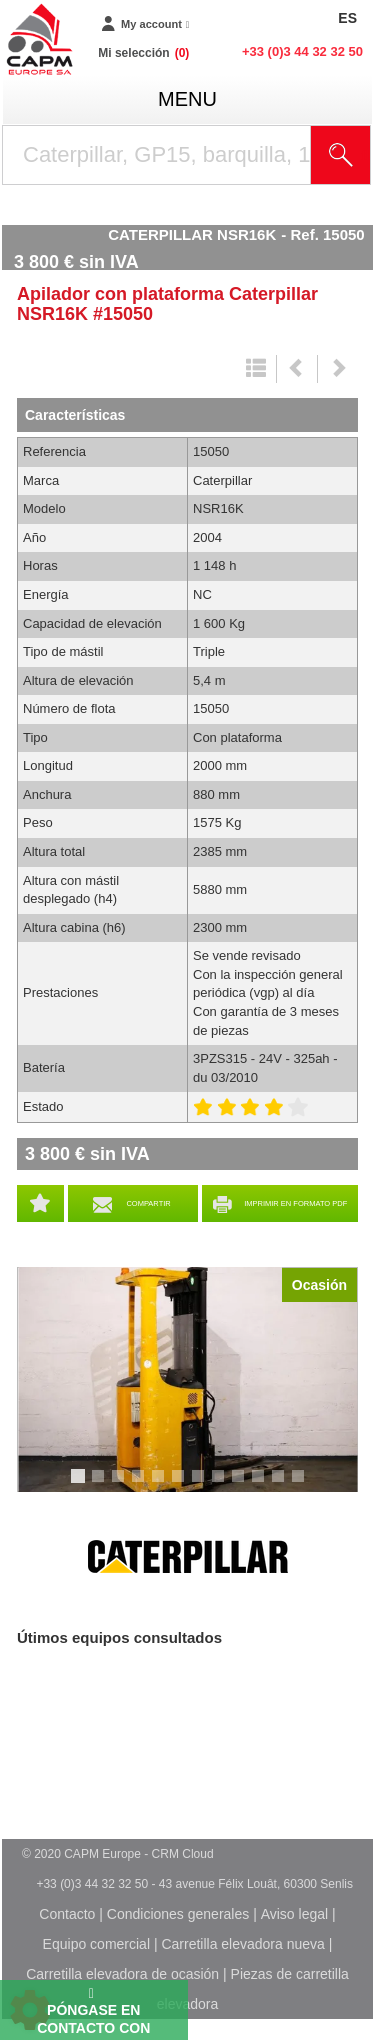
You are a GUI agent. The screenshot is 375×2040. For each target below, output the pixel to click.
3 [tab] (121, 1485)
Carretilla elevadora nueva (242, 1944)
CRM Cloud (183, 1854)
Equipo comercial (96, 1944)
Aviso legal (294, 1914)
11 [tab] (285, 1485)
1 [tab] (81, 1485)
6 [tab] (181, 1485)
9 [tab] (241, 1485)
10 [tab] (265, 1485)
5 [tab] (161, 1485)
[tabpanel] (187, 1379)
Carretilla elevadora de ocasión (122, 1974)
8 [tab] (221, 1485)
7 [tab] (201, 1485)
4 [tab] (141, 1485)
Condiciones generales (178, 1914)
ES (347, 18)
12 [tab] (305, 1485)
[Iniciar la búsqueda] (341, 155)
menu (187, 99)
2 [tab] (101, 1485)
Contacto (67, 1914)
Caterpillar (188, 1557)
